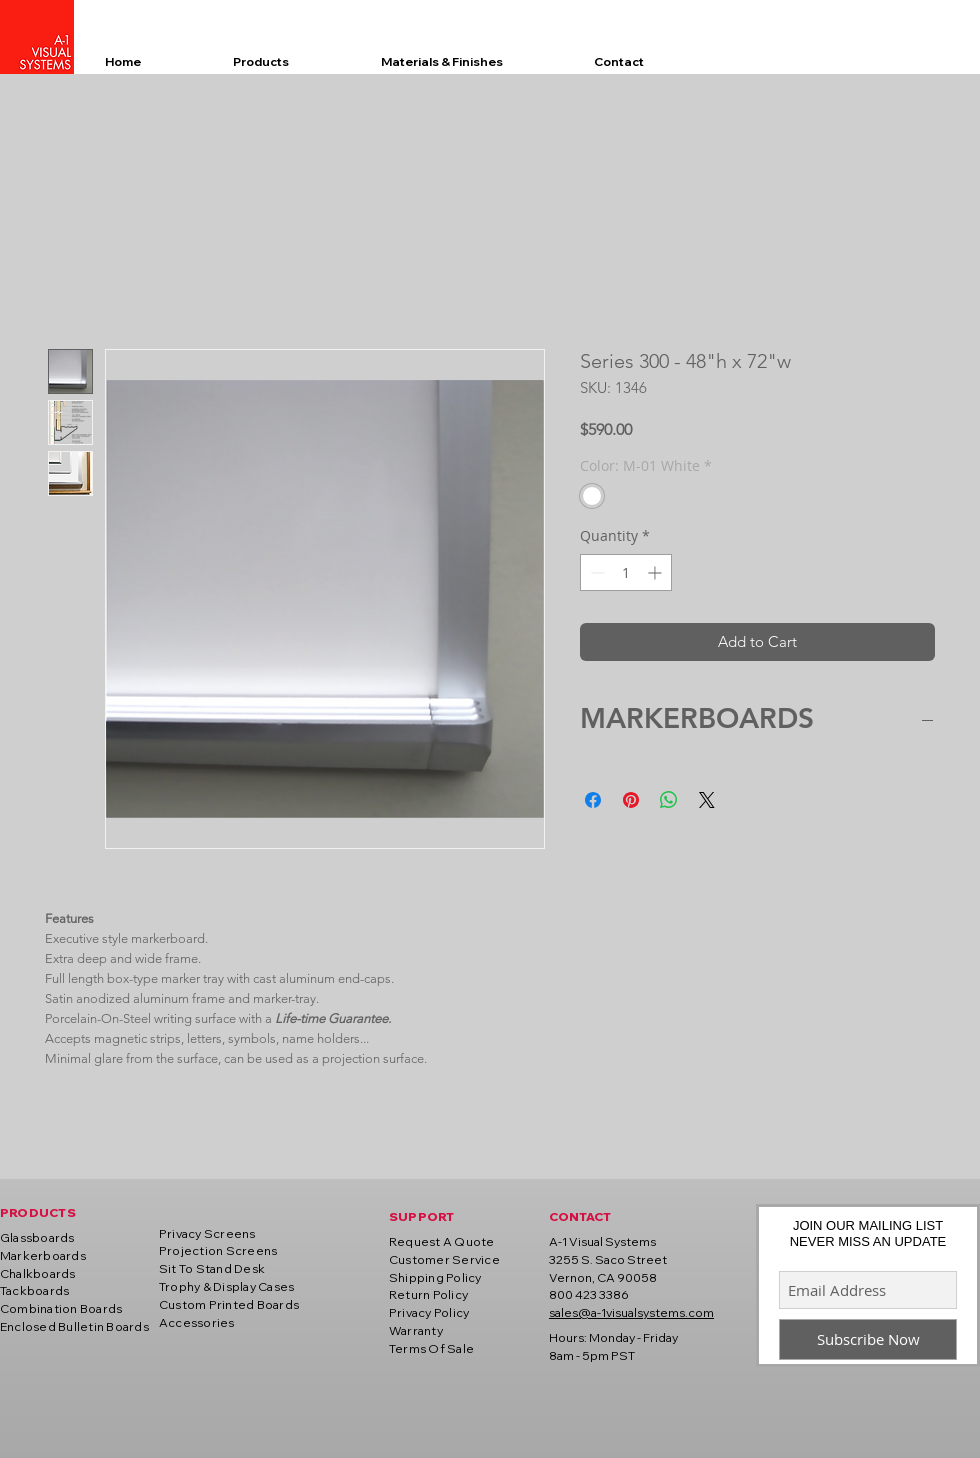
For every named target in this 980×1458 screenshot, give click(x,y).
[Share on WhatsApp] (669, 800)
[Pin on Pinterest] (631, 800)
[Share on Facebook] (593, 800)
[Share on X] (707, 800)
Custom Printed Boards (229, 1304)
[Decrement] (595, 572)
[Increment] (656, 572)
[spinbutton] (626, 572)
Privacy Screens (207, 1233)
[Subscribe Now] (868, 1339)
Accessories (197, 1322)
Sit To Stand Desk (212, 1268)
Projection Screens (218, 1250)
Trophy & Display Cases (226, 1286)
